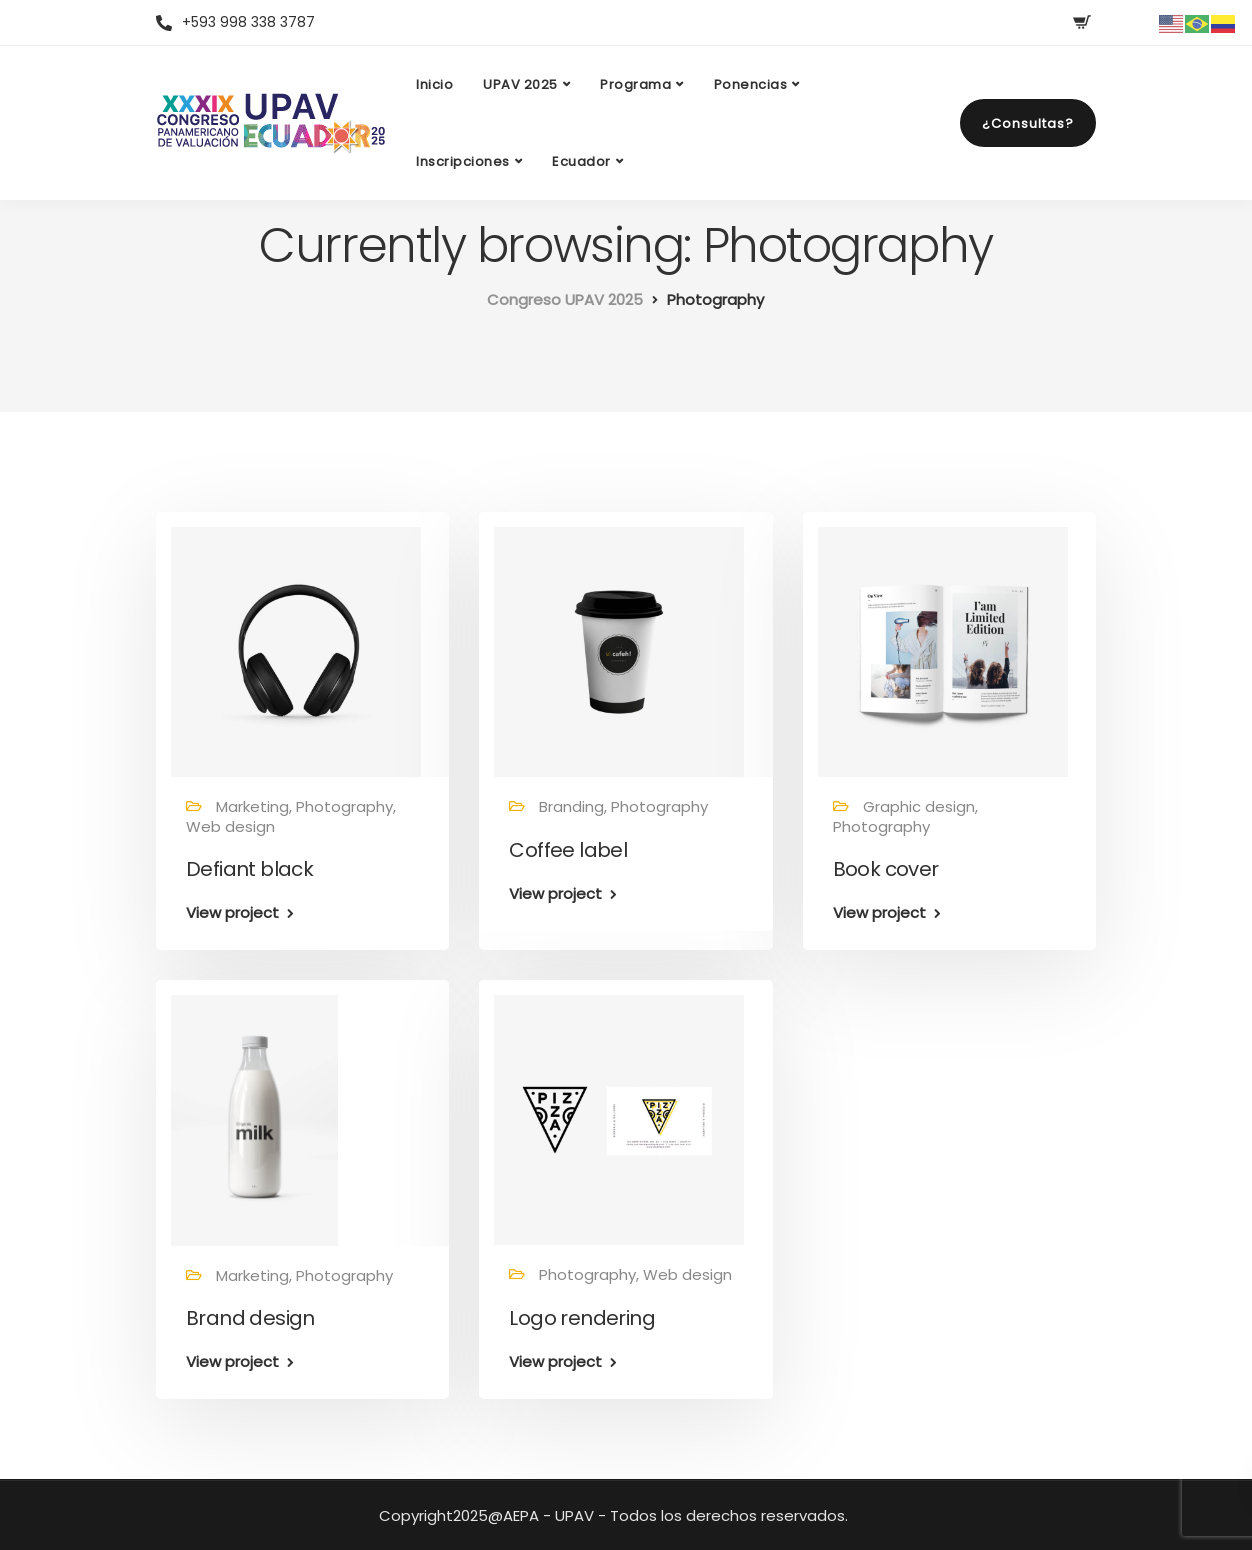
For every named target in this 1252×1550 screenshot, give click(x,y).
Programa (635, 84)
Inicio (434, 84)
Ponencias (751, 84)
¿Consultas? (1028, 123)
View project (232, 912)
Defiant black (249, 869)
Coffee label (568, 850)
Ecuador (581, 161)
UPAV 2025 (520, 84)
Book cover (886, 869)
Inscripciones (463, 161)
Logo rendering (582, 1318)
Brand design (250, 1318)
